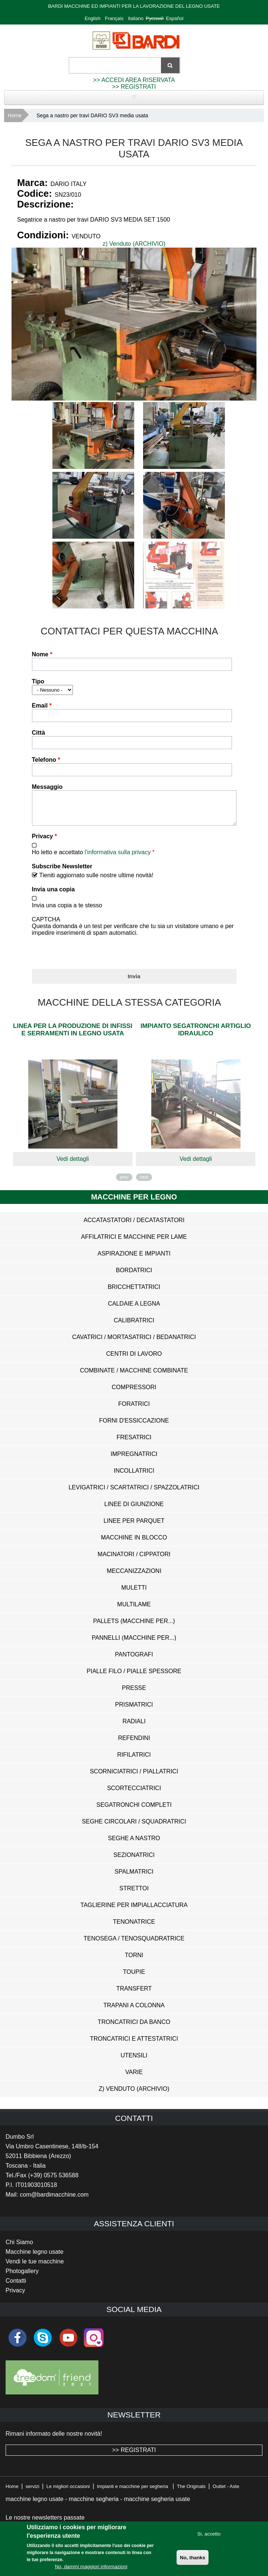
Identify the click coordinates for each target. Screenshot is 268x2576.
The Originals (191, 2492)
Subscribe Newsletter (62, 872)
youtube (68, 2343)
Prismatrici (134, 1710)
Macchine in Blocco (134, 1543)
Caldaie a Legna (134, 1309)
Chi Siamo (19, 2247)
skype (43, 2343)
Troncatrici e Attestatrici (134, 2044)
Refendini (134, 1743)
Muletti (133, 1593)
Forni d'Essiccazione (134, 1426)
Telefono (46, 760)
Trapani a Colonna (134, 2011)
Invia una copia (53, 895)
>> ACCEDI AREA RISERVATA (134, 80)
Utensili (133, 2061)
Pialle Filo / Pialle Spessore (134, 1677)
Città (38, 732)
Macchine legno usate (35, 2257)
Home (15, 115)
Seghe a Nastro (134, 1844)
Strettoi (134, 1894)
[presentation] (88, 956)
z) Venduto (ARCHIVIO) (134, 244)
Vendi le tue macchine (35, 2267)
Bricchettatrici (134, 1292)
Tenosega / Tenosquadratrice (134, 1944)
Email (42, 705)
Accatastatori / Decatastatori (134, 1225)
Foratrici (134, 1409)
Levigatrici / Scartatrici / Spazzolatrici (133, 1493)
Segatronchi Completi (133, 1810)
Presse (134, 1693)
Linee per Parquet (133, 1526)
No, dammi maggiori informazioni (91, 2566)
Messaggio (47, 787)
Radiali (133, 1727)
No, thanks (192, 2557)
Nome (42, 654)
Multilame (134, 1610)
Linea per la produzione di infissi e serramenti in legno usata (72, 1035)
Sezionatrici (134, 1860)
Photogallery (22, 2276)
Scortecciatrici (134, 1793)
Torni (134, 1961)
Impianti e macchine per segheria (132, 2492)
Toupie (134, 1977)
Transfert (134, 1994)
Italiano (135, 18)
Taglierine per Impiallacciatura (133, 1910)
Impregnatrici (134, 1459)
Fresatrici (134, 1443)
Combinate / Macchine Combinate (134, 1376)
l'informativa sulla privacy (118, 858)
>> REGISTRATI (134, 87)
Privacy (44, 842)
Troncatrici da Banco (134, 2027)
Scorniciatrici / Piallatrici (134, 1777)
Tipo (38, 681)
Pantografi (134, 1660)
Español (174, 18)
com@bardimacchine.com (54, 2200)
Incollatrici (134, 1476)
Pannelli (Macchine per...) (134, 1643)
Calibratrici (134, 1326)
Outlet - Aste (226, 2492)
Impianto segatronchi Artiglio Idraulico (196, 1035)
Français (114, 18)
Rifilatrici (134, 1760)
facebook (17, 2343)
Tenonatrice (134, 1927)
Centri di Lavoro (134, 1359)
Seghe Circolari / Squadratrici (134, 1827)
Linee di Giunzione (134, 1509)
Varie (134, 2077)
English (93, 18)
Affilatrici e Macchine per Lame (134, 1242)
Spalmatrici (133, 1877)
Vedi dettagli (72, 1164)
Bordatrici (134, 1276)
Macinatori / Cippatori (134, 1560)
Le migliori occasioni (68, 2492)
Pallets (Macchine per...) (134, 1626)
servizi (32, 2492)
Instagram (94, 2343)
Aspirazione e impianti (133, 1259)
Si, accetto (208, 2534)
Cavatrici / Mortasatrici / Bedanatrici (134, 1342)
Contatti (16, 2286)
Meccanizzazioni (134, 1576)
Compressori (134, 1393)
